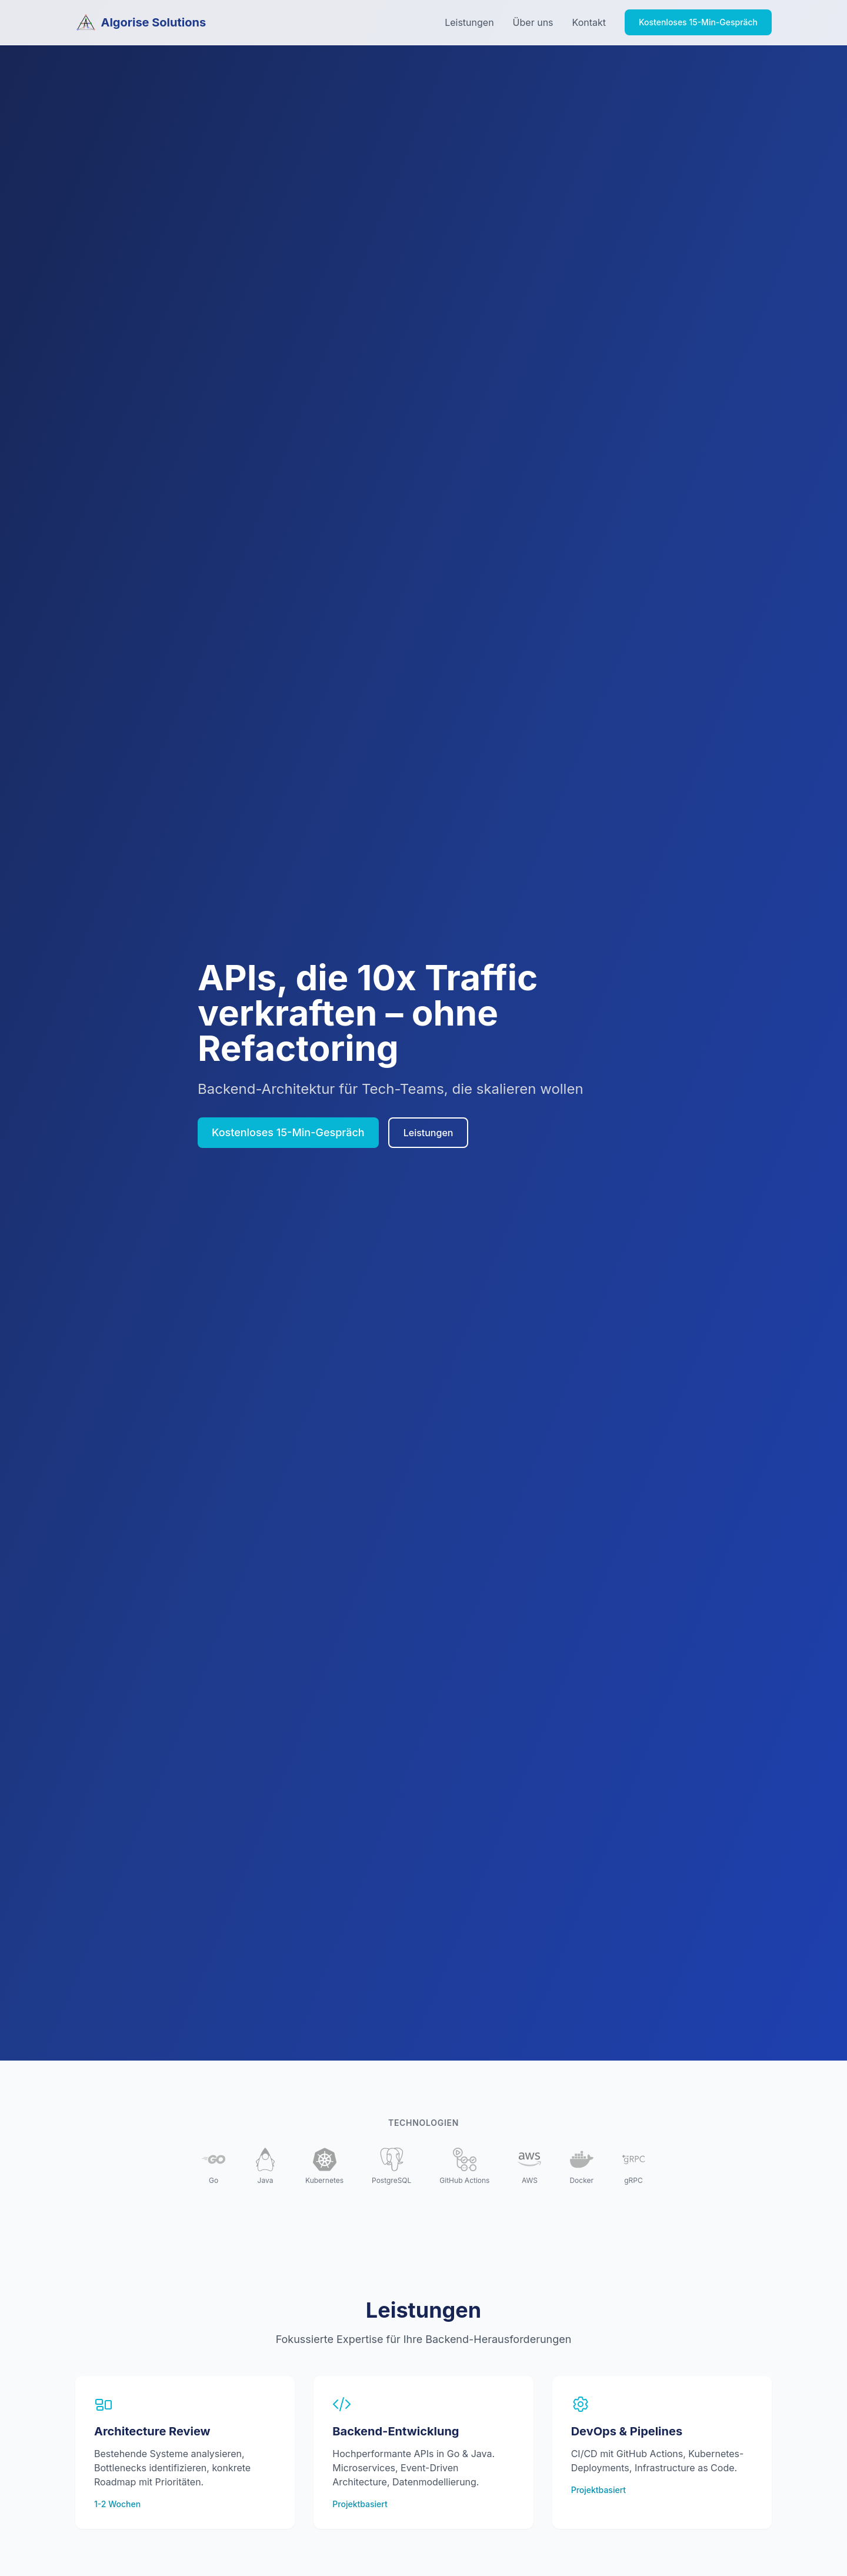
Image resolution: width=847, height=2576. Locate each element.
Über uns (533, 22)
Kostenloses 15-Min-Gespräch (698, 22)
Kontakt (589, 22)
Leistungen (469, 22)
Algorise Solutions (140, 22)
